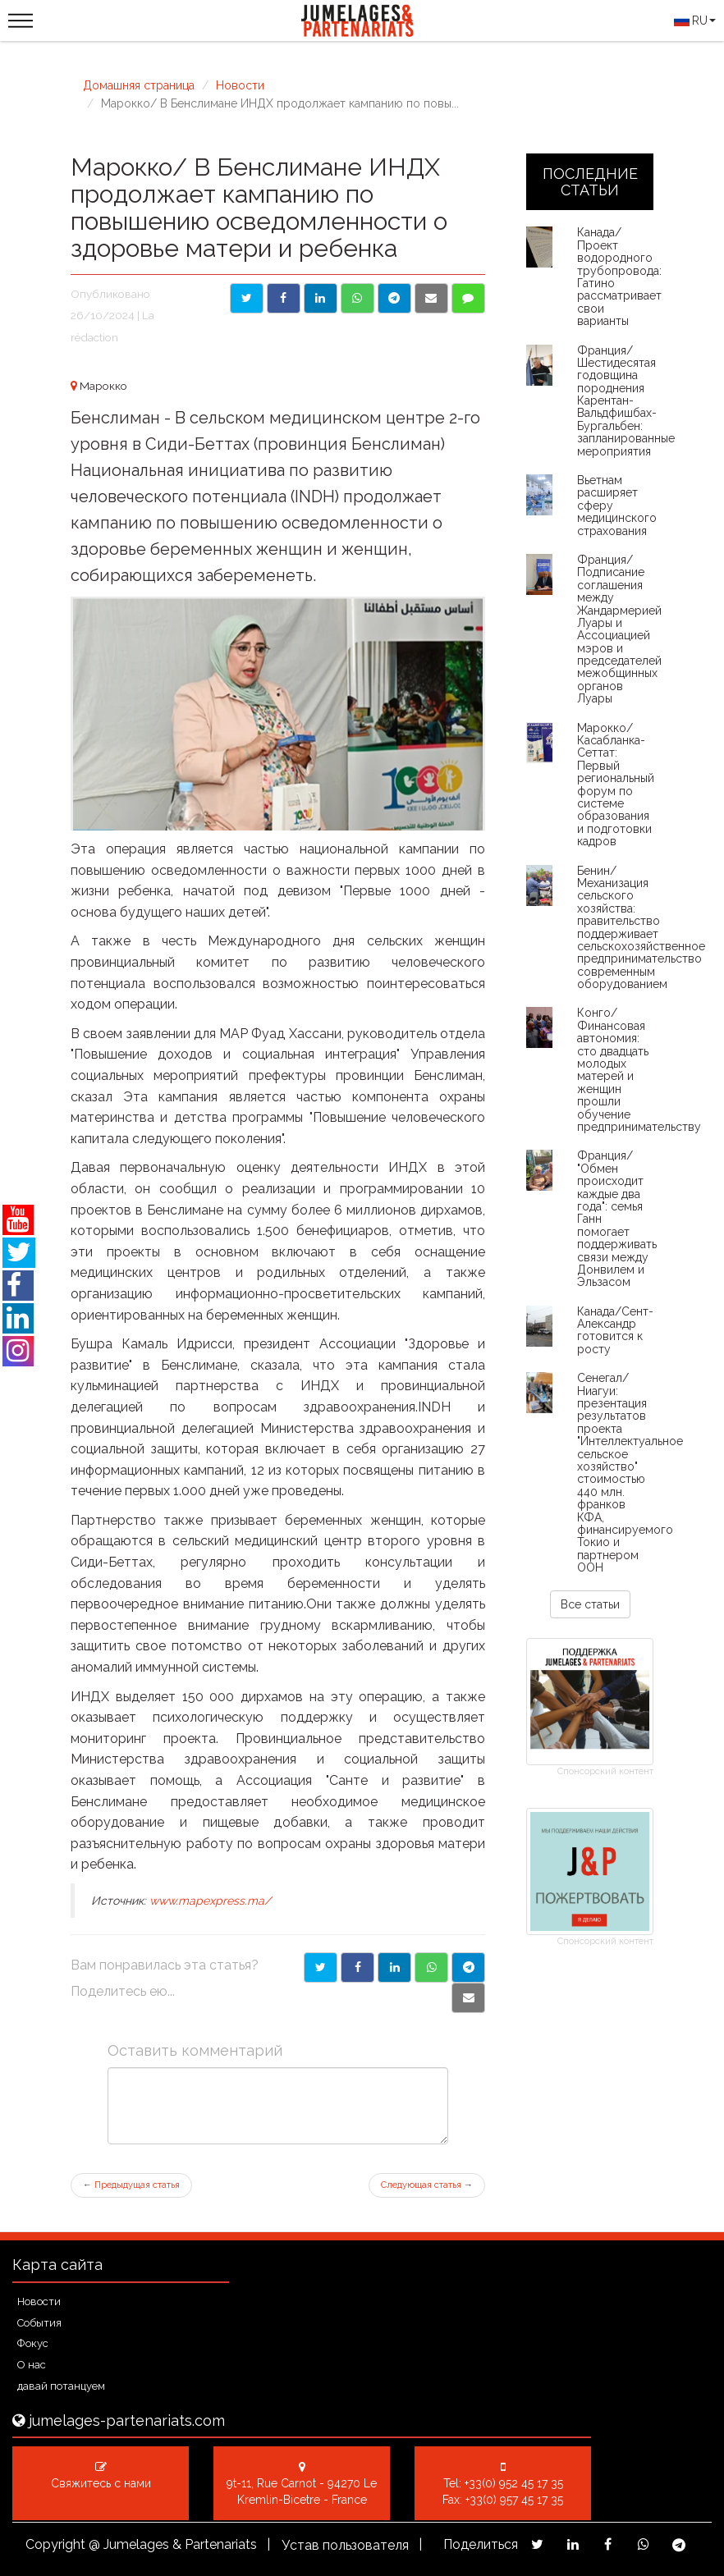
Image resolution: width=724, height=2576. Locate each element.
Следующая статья (427, 2185)
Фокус (32, 2343)
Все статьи (590, 1604)
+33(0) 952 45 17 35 (514, 2483)
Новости (240, 85)
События (39, 2323)
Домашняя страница (139, 85)
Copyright (55, 2544)
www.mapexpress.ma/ (210, 1900)
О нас (31, 2365)
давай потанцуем (61, 2386)
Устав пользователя (345, 2545)
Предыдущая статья (131, 2185)
